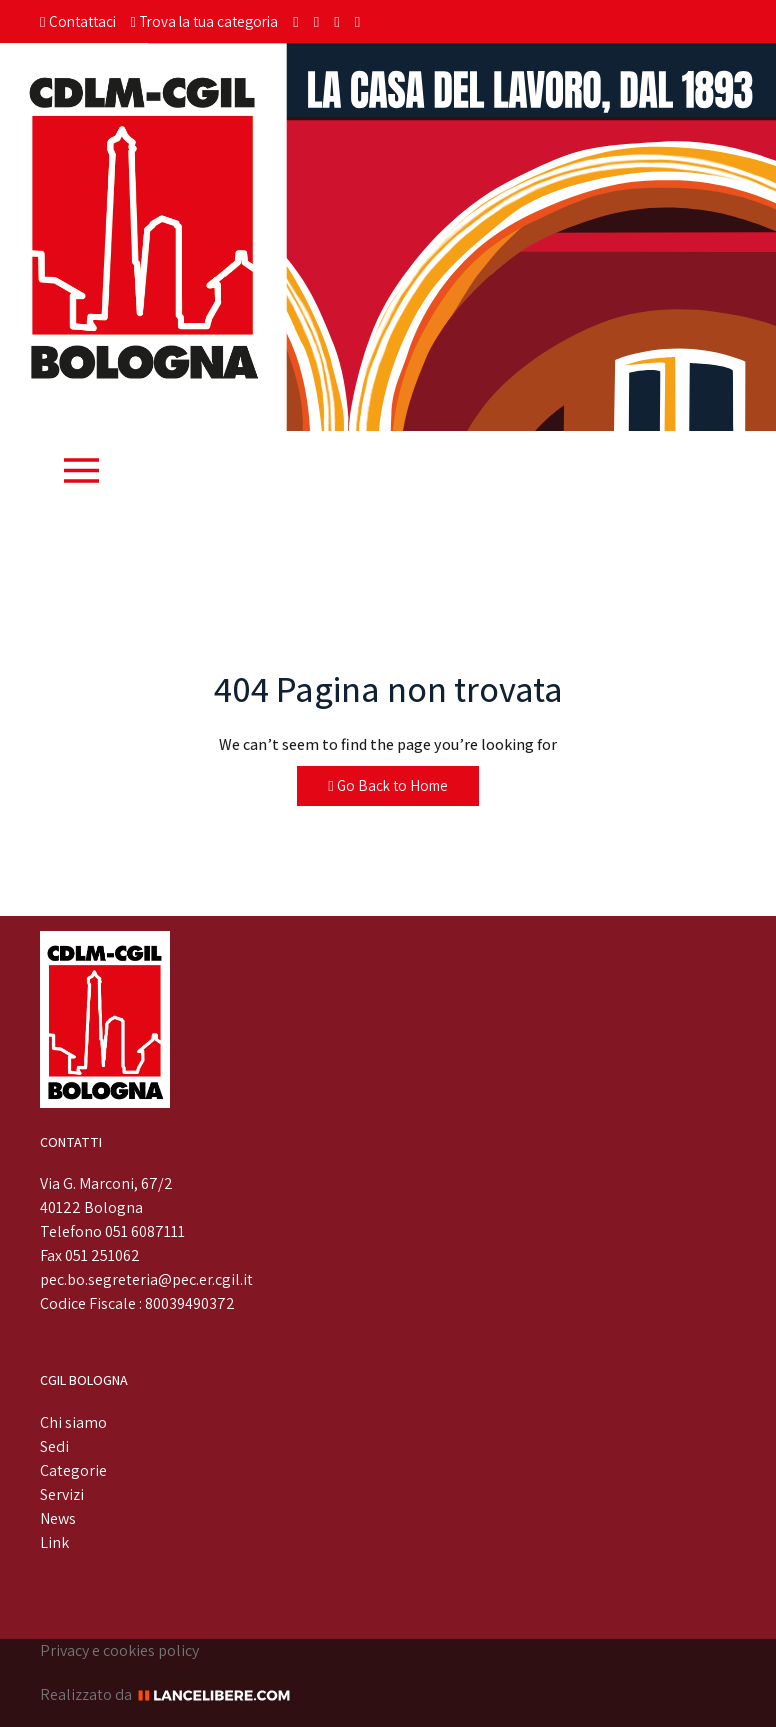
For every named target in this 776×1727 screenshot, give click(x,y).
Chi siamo (73, 1422)
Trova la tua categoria (205, 21)
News (58, 1518)
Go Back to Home (387, 785)
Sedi (54, 1446)
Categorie (73, 1470)
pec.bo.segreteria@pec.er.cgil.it (146, 1279)
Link (54, 1542)
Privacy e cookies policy (119, 1650)
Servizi (62, 1494)
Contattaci (78, 21)
